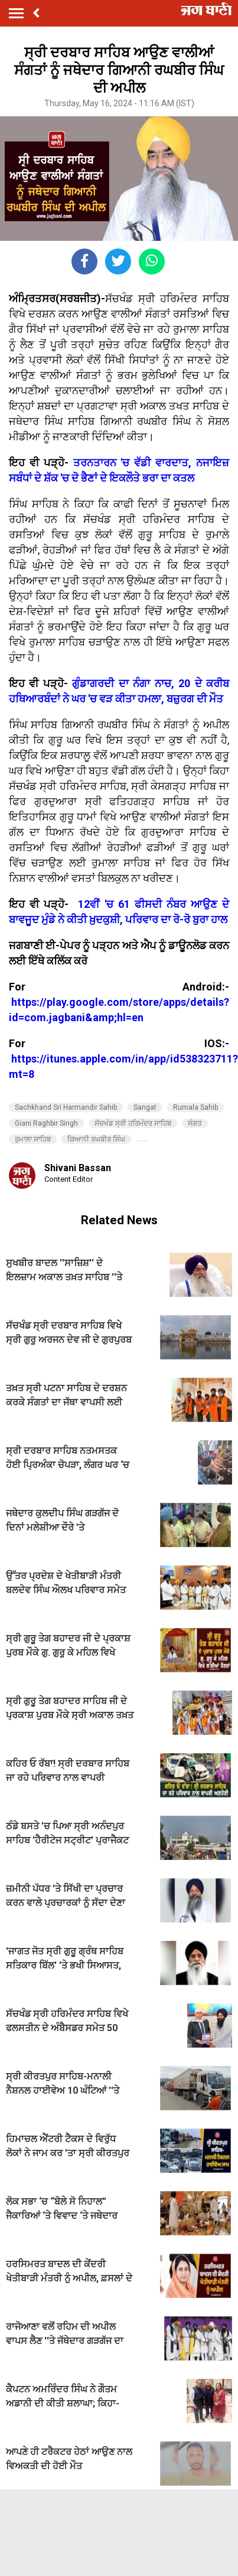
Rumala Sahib (195, 1107)
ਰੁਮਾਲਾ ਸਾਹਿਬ (33, 1139)
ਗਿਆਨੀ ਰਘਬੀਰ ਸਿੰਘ (96, 1139)
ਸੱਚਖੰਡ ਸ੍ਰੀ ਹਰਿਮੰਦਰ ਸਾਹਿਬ (132, 1123)
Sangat (145, 1107)
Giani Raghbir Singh (46, 1123)
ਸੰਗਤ (195, 1123)
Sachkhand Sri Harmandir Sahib (66, 1107)
